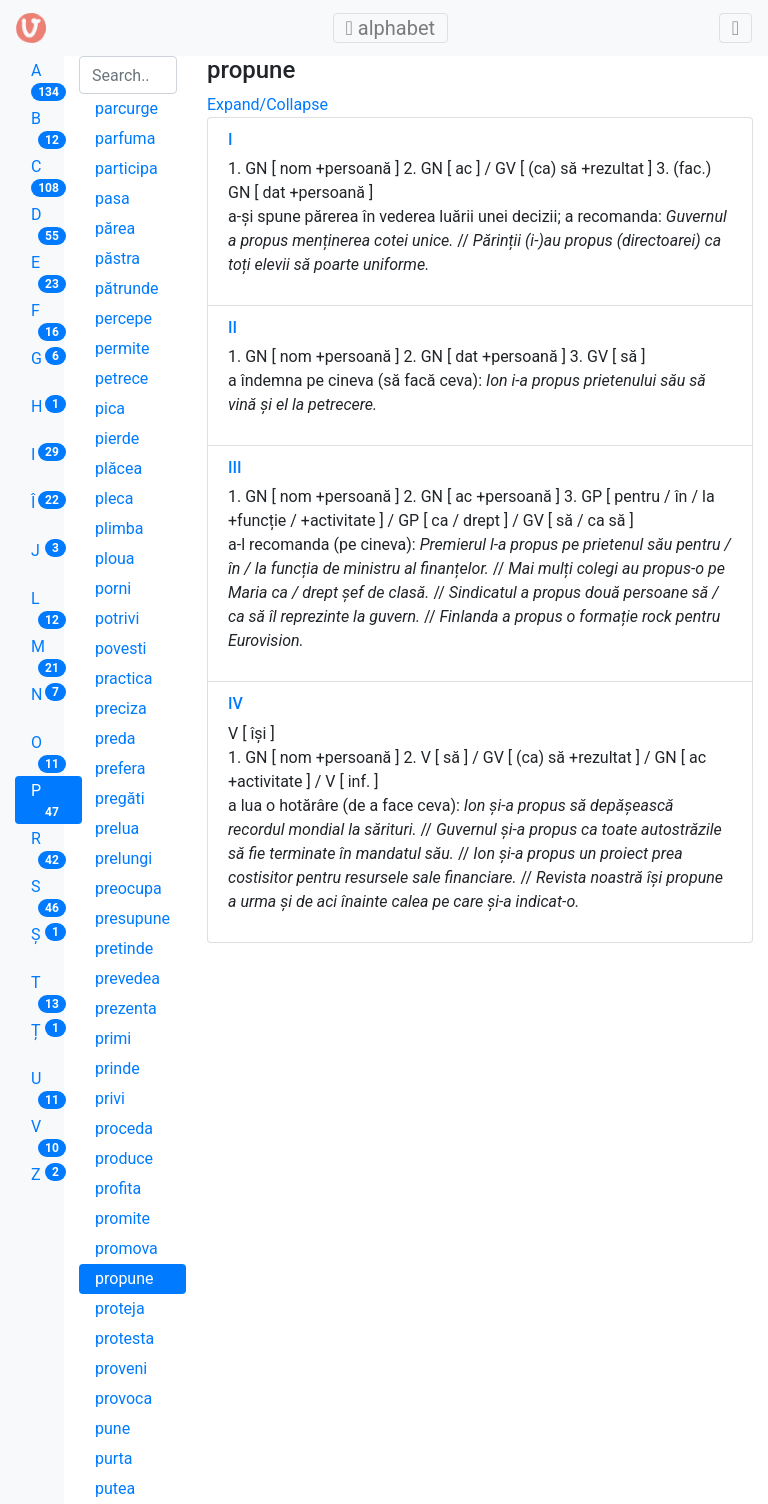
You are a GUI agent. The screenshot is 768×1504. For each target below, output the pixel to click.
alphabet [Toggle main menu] (397, 27)
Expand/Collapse (267, 104)
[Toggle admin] (735, 28)
